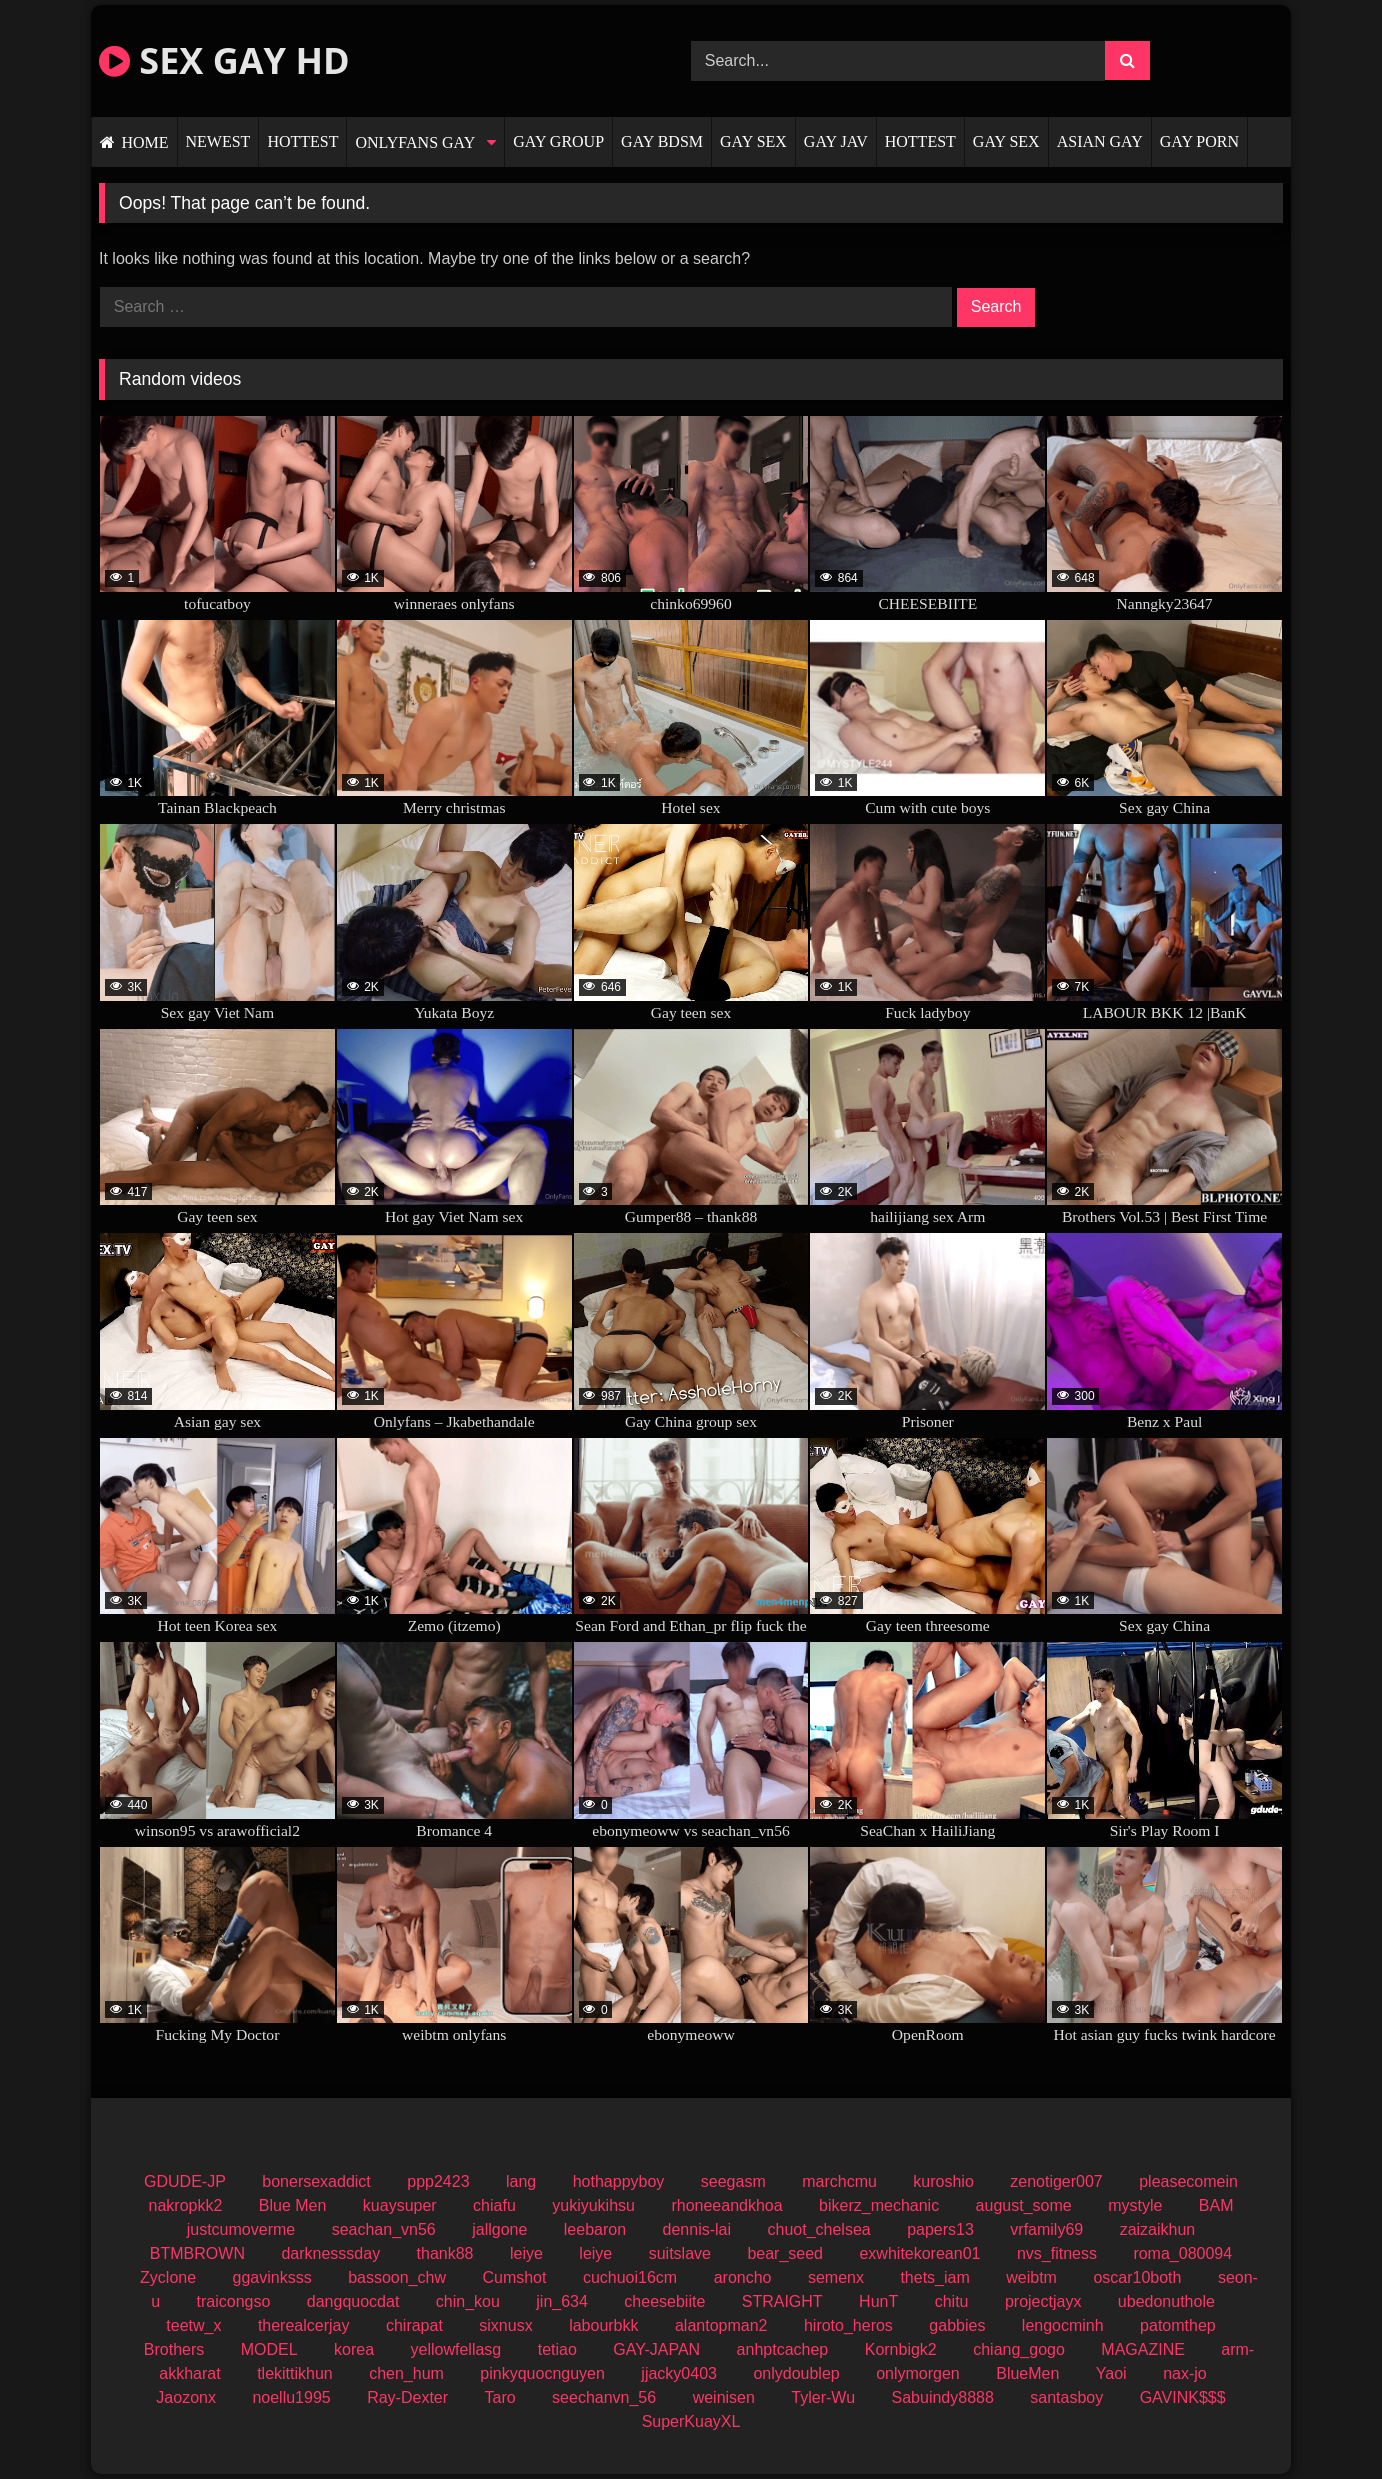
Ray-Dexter (407, 2397)
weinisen (724, 2397)
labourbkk (603, 2325)
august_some (1024, 2205)
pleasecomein (1188, 2181)
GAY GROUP (558, 141)
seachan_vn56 (384, 2229)
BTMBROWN (197, 2253)
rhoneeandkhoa (726, 2205)
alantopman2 (721, 2325)
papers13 (940, 2229)
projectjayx (1043, 2301)
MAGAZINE (1143, 2349)
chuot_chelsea (818, 2229)
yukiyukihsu (593, 2205)
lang (521, 2181)
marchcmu (839, 2181)
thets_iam (934, 2277)
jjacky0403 (679, 2373)
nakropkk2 (186, 2205)
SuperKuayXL (691, 2421)
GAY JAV (836, 141)
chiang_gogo (1019, 2349)
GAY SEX (753, 141)
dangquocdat (353, 2301)
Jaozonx (186, 2397)
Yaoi (1111, 2373)
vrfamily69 (1046, 2229)
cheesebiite (664, 2301)
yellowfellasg (456, 2349)
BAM (1216, 2205)
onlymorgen (918, 2373)
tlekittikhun (295, 2373)
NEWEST (218, 141)
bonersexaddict (316, 2181)
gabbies (957, 2325)
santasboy (1066, 2397)
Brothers (174, 2349)
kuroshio (943, 2181)
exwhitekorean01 (919, 2253)
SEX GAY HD (224, 60)
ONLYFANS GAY (415, 142)
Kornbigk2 (901, 2349)
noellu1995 (291, 2397)
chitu (952, 2301)
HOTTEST (302, 141)
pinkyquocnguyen (542, 2373)
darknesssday (330, 2253)
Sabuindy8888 (943, 2397)
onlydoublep (796, 2373)
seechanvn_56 (604, 2397)
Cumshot (514, 2277)
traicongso (234, 2301)
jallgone (499, 2229)
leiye (526, 2253)
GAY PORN (1199, 141)
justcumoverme (241, 2229)
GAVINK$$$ (1183, 2397)
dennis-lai (697, 2229)
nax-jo (1185, 2373)
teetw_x (193, 2325)
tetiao (557, 2349)
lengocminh (1063, 2325)
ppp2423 (438, 2181)
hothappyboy (619, 2181)
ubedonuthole (1166, 2301)
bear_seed (785, 2253)
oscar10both (1137, 2277)
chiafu (494, 2205)
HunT (878, 2301)
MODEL (269, 2349)
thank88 (445, 2253)
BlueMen (1027, 2373)
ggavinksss (272, 2277)
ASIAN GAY (1100, 141)
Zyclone (168, 2277)
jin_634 (562, 2301)
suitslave (680, 2253)
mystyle (1135, 2205)
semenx (836, 2277)
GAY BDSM (662, 141)
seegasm (733, 2181)
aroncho (743, 2277)
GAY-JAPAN (656, 2349)
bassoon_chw (397, 2277)
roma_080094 (1182, 2253)
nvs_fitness (1057, 2253)
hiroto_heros (848, 2325)
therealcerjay (304, 2325)
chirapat (414, 2325)
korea (354, 2349)
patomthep (1178, 2325)
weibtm (1031, 2277)
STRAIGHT (782, 2301)
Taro (500, 2397)
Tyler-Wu (823, 2397)
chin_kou (468, 2301)
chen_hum (406, 2373)
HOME (144, 142)
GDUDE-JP (185, 2181)
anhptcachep (783, 2349)
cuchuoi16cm (630, 2277)
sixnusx (505, 2325)
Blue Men (293, 2205)
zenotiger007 (1056, 2181)
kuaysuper (400, 2205)
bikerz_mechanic (879, 2205)
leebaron (595, 2229)
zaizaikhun (1158, 2229)
